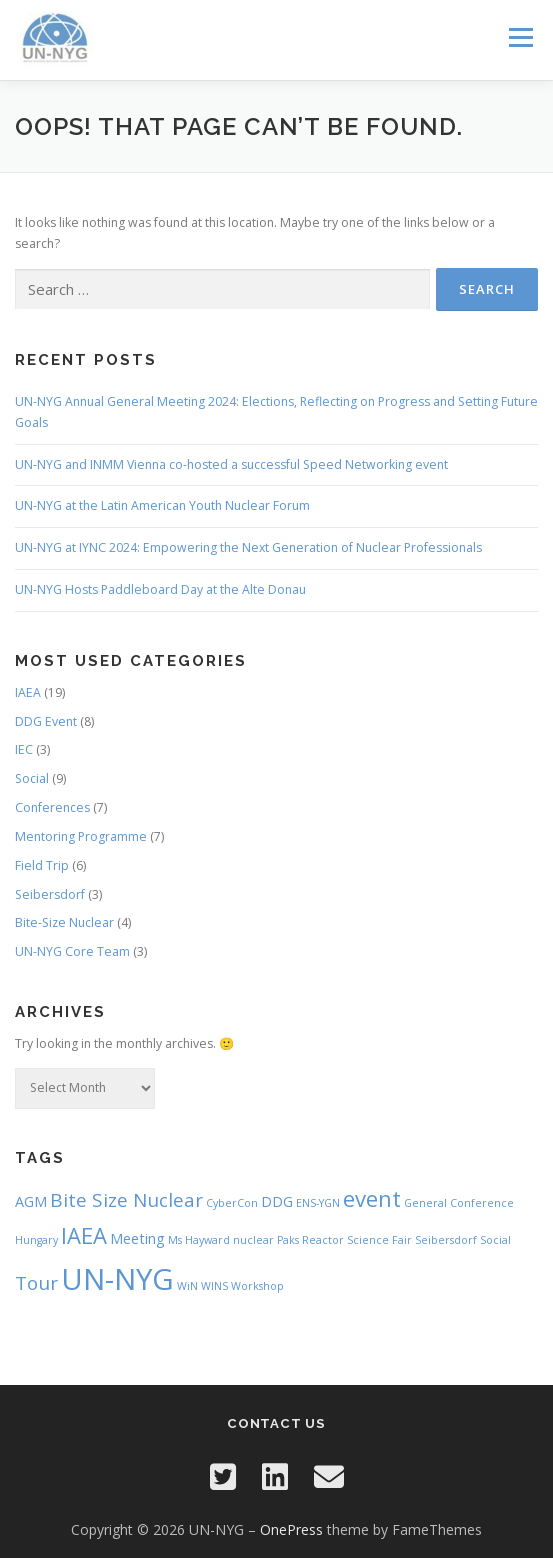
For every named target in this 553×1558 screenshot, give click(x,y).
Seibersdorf (50, 894)
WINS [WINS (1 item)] (214, 1286)
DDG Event (46, 721)
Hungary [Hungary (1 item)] (36, 1240)
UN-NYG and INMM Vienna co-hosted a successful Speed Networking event (231, 464)
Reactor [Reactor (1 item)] (323, 1240)
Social (32, 778)
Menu (519, 37)
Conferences (52, 807)
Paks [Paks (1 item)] (288, 1240)
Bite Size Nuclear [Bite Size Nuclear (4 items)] (126, 1200)
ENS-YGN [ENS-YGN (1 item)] (318, 1203)
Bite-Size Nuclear (64, 922)
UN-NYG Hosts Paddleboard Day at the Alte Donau (160, 589)
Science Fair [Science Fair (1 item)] (379, 1240)
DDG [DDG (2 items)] (277, 1201)
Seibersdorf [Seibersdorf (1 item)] (446, 1240)
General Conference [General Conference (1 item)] (459, 1203)
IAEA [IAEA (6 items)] (84, 1235)
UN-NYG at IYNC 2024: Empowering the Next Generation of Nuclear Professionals (248, 547)
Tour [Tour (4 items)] (36, 1283)
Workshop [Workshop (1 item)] (257, 1286)
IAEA (28, 692)
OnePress (291, 1529)
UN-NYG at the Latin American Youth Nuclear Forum (162, 505)
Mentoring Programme (81, 836)
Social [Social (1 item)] (495, 1240)
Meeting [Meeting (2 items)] (137, 1238)
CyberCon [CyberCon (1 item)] (232, 1203)
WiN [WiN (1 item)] (187, 1286)
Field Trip (42, 865)
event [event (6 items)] (372, 1198)
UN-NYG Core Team (72, 951)
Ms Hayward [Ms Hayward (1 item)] (199, 1240)
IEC (24, 749)
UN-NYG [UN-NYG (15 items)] (117, 1279)
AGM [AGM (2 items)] (31, 1201)
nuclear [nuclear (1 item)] (253, 1240)
